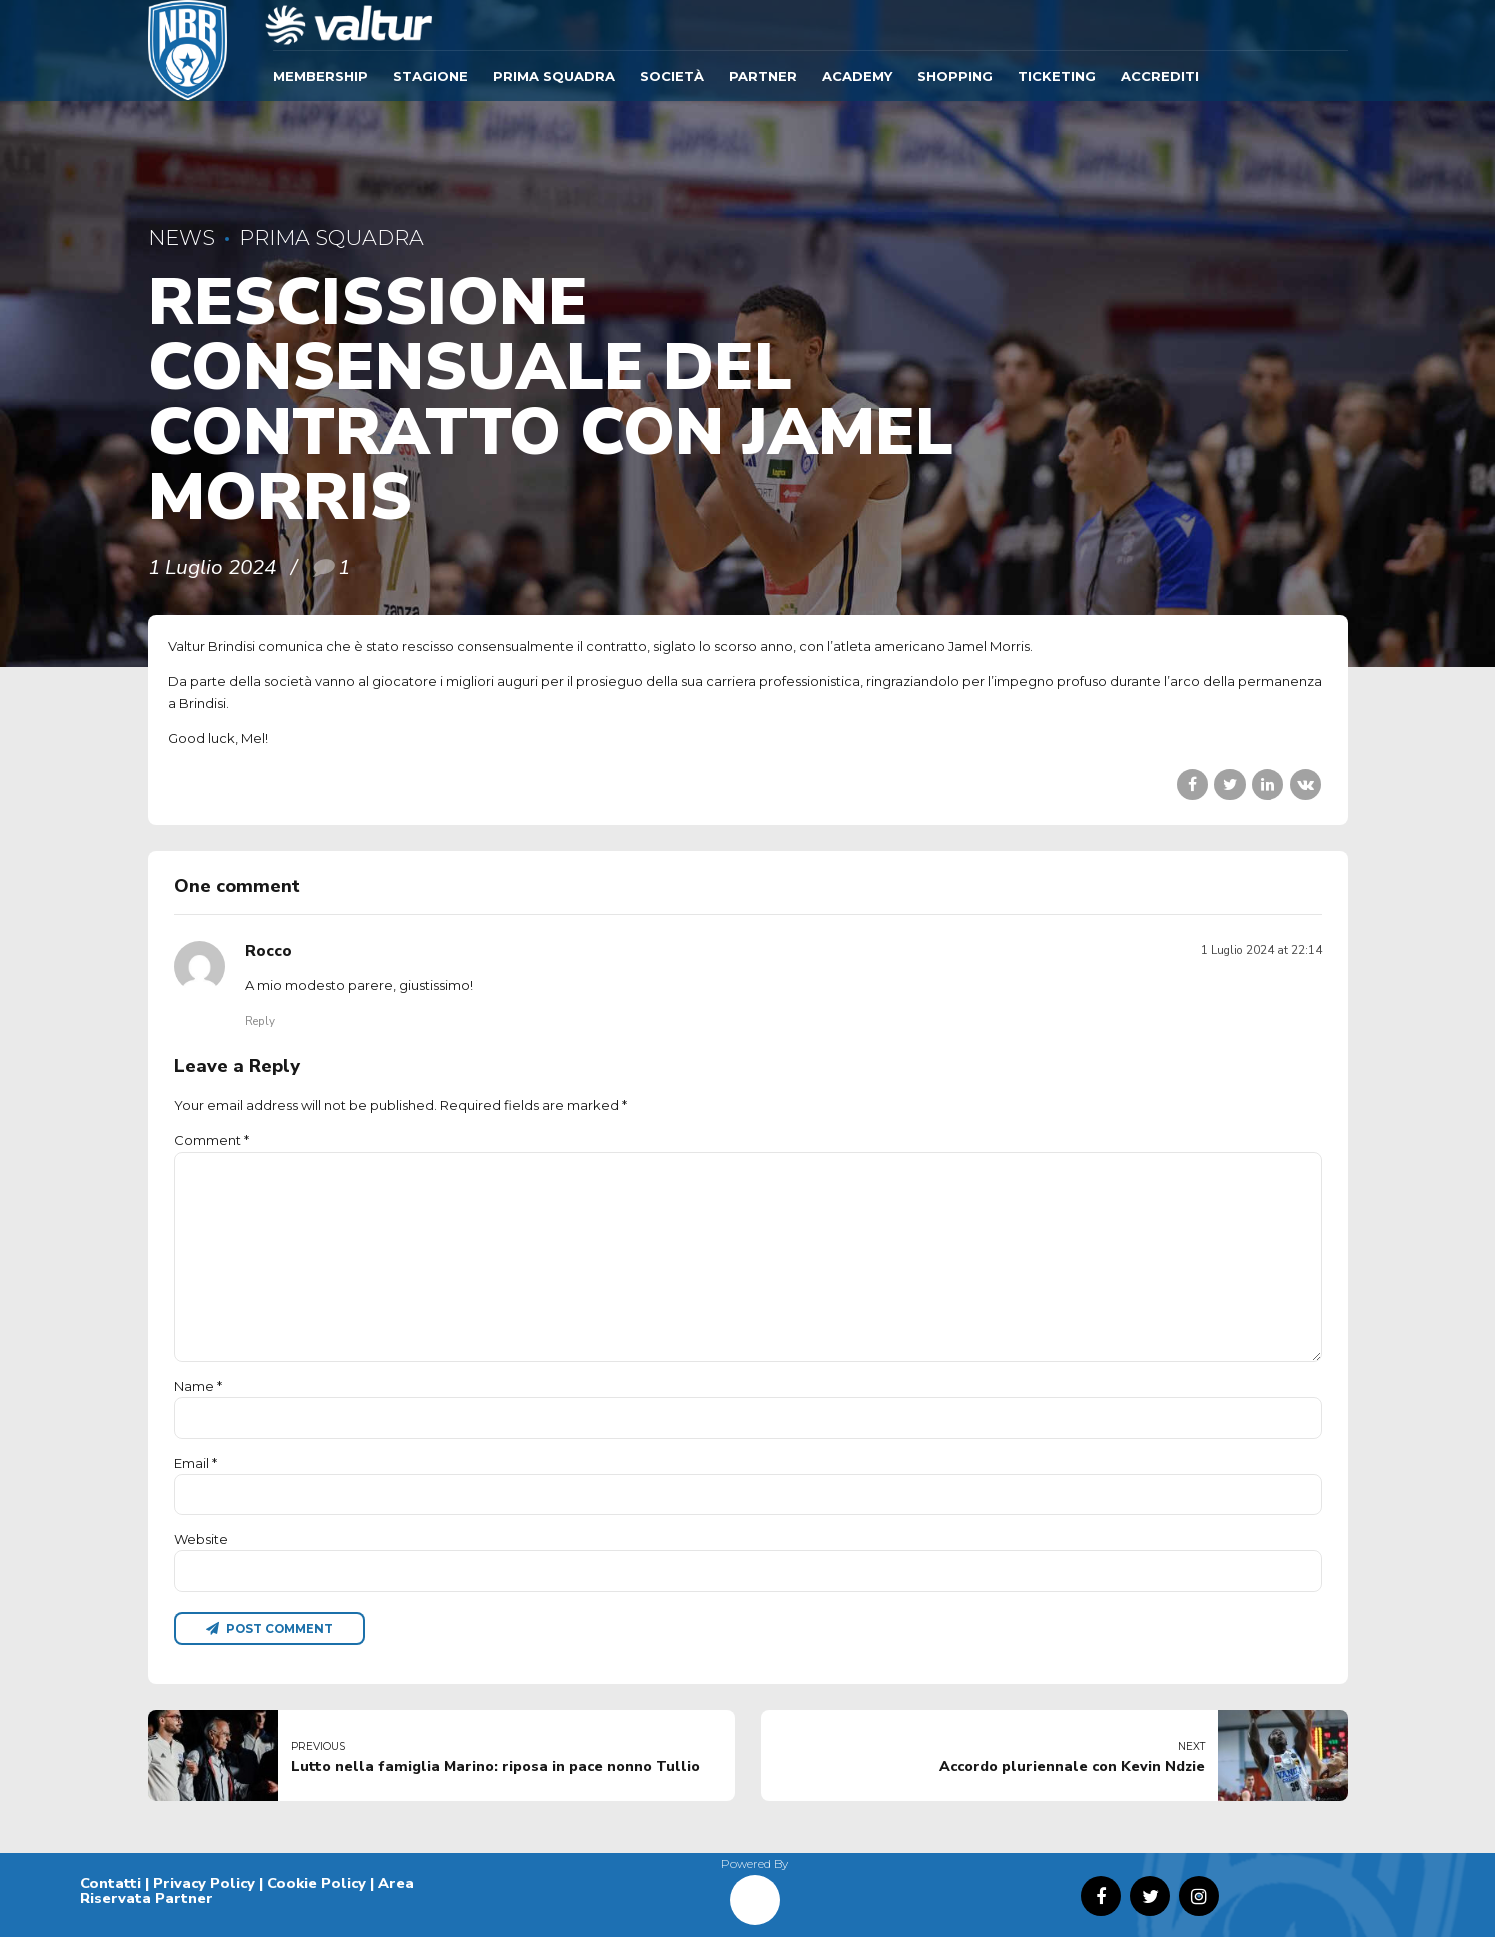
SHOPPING (955, 76)
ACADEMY (857, 76)
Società (672, 76)
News (181, 237)
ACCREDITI (1160, 76)
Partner (763, 76)
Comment (211, 1140)
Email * (195, 1463)
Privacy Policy (204, 1883)
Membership (320, 76)
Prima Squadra (554, 76)
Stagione (430, 76)
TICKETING (1057, 76)
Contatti (110, 1883)
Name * (198, 1386)
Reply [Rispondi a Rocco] (260, 1021)
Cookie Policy (316, 1883)
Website (201, 1539)
